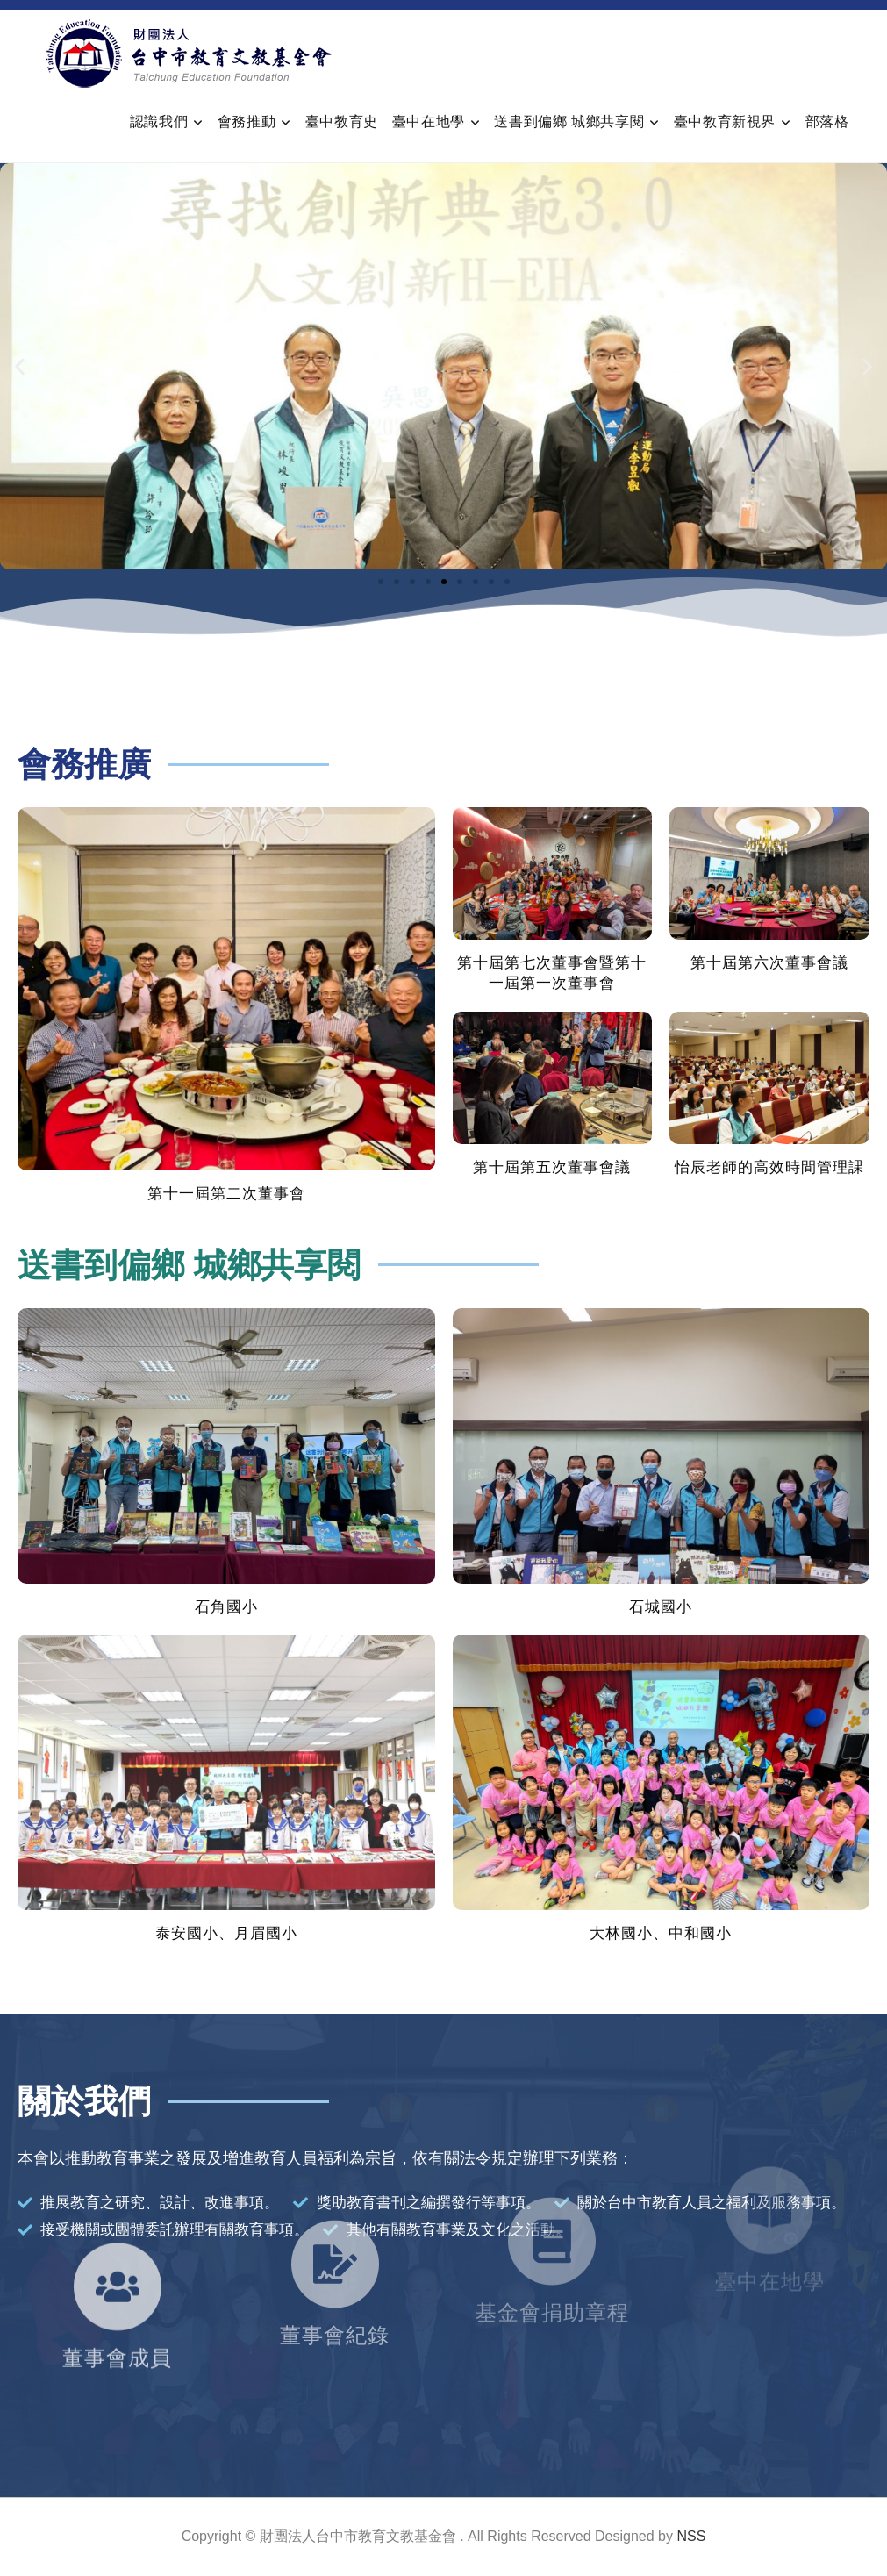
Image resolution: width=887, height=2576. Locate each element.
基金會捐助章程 (552, 2248)
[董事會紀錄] (335, 2191)
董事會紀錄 (335, 2262)
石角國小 (226, 1607)
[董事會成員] (117, 2223)
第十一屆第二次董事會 (226, 1193)
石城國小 (660, 1607)
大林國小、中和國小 (661, 1933)
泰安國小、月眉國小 (226, 1933)
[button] (20, 366)
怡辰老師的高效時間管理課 (769, 1167)
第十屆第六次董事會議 (769, 963)
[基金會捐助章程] (552, 2177)
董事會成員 (117, 2295)
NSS (690, 2536)
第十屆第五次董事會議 (552, 1167)
